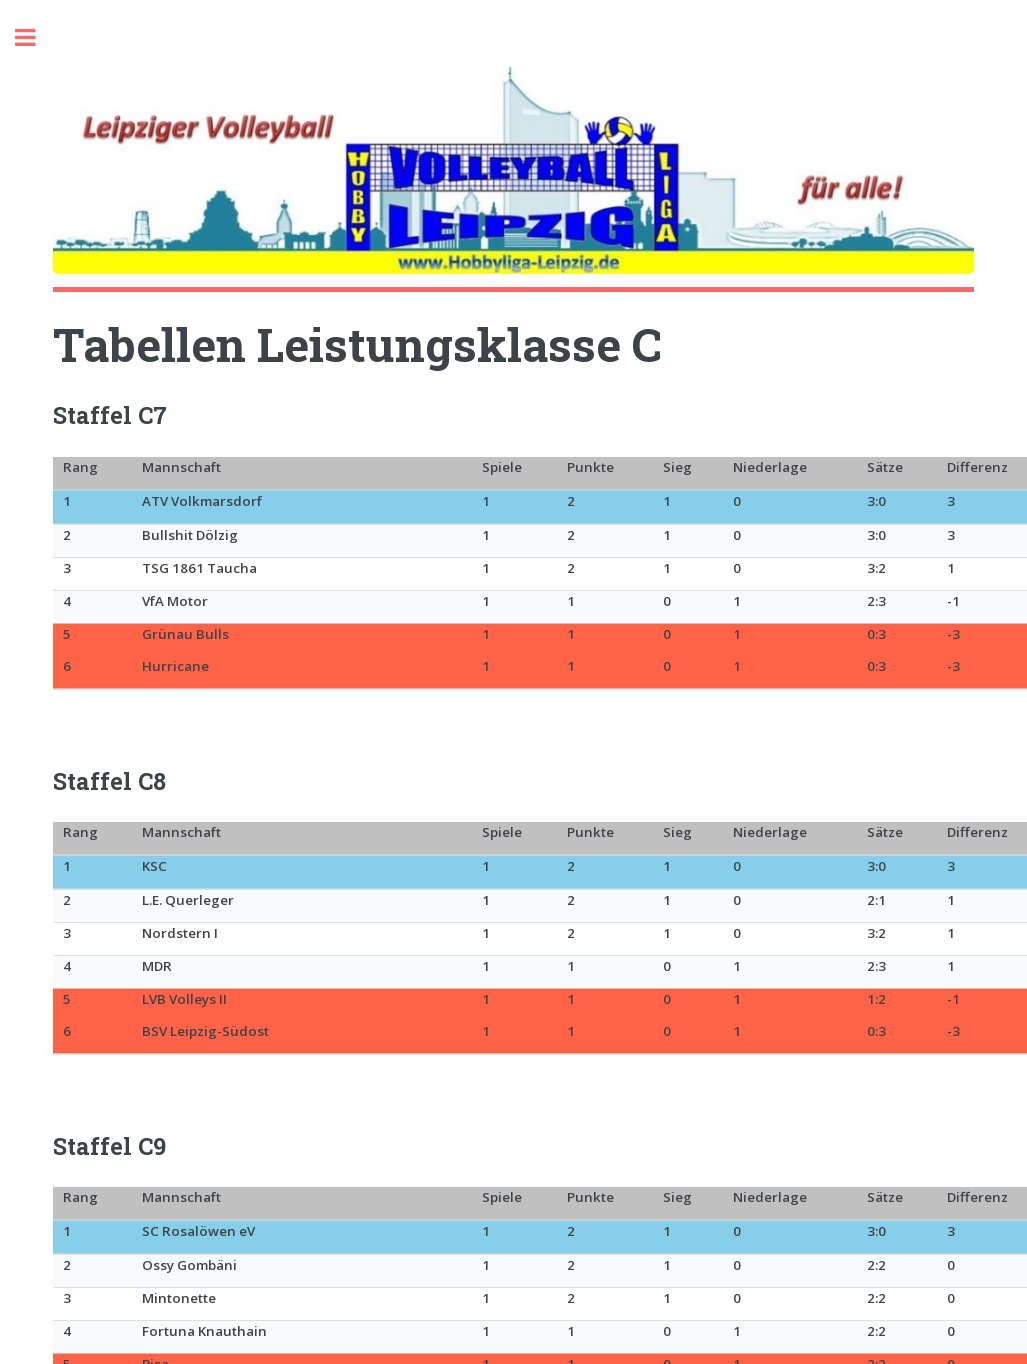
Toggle (36, 37)
